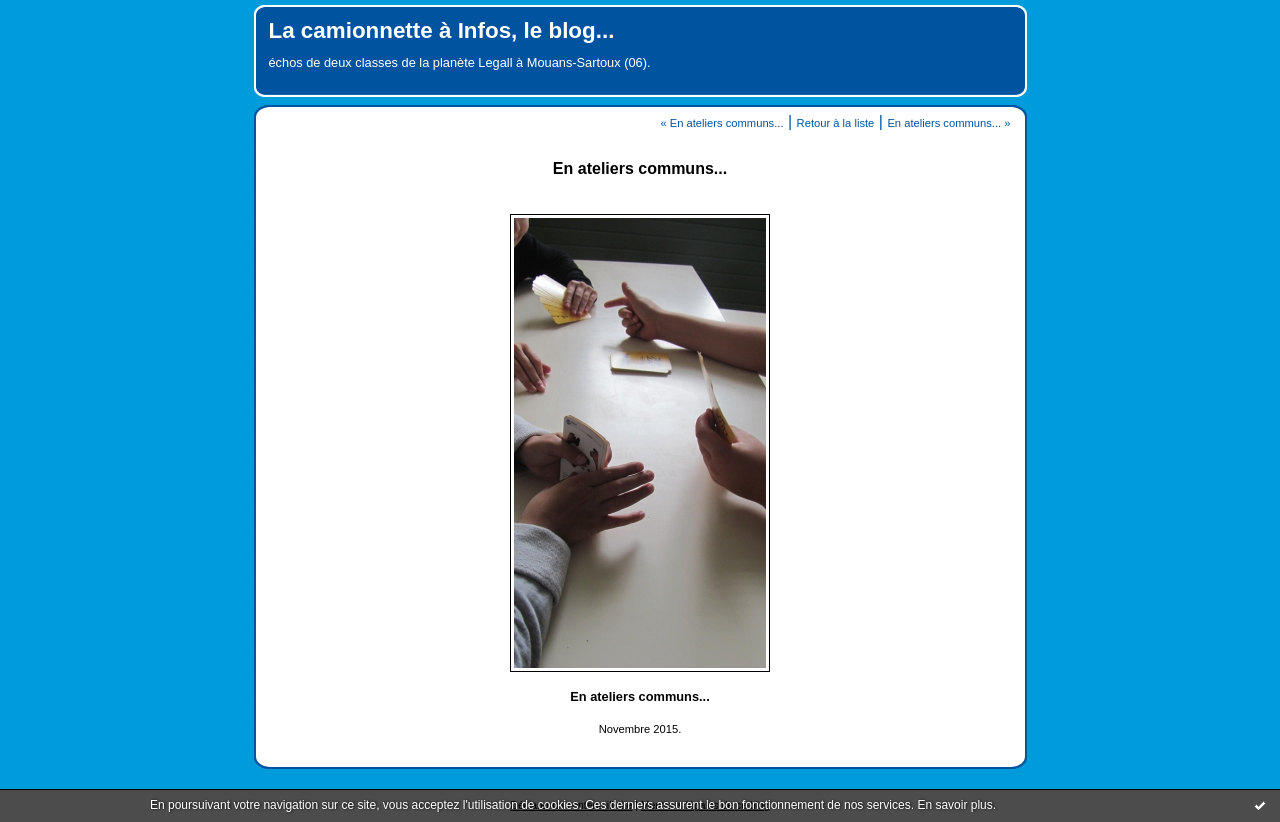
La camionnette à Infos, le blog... (442, 30)
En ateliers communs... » (948, 123)
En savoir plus (954, 805)
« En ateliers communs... (721, 123)
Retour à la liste (836, 123)
